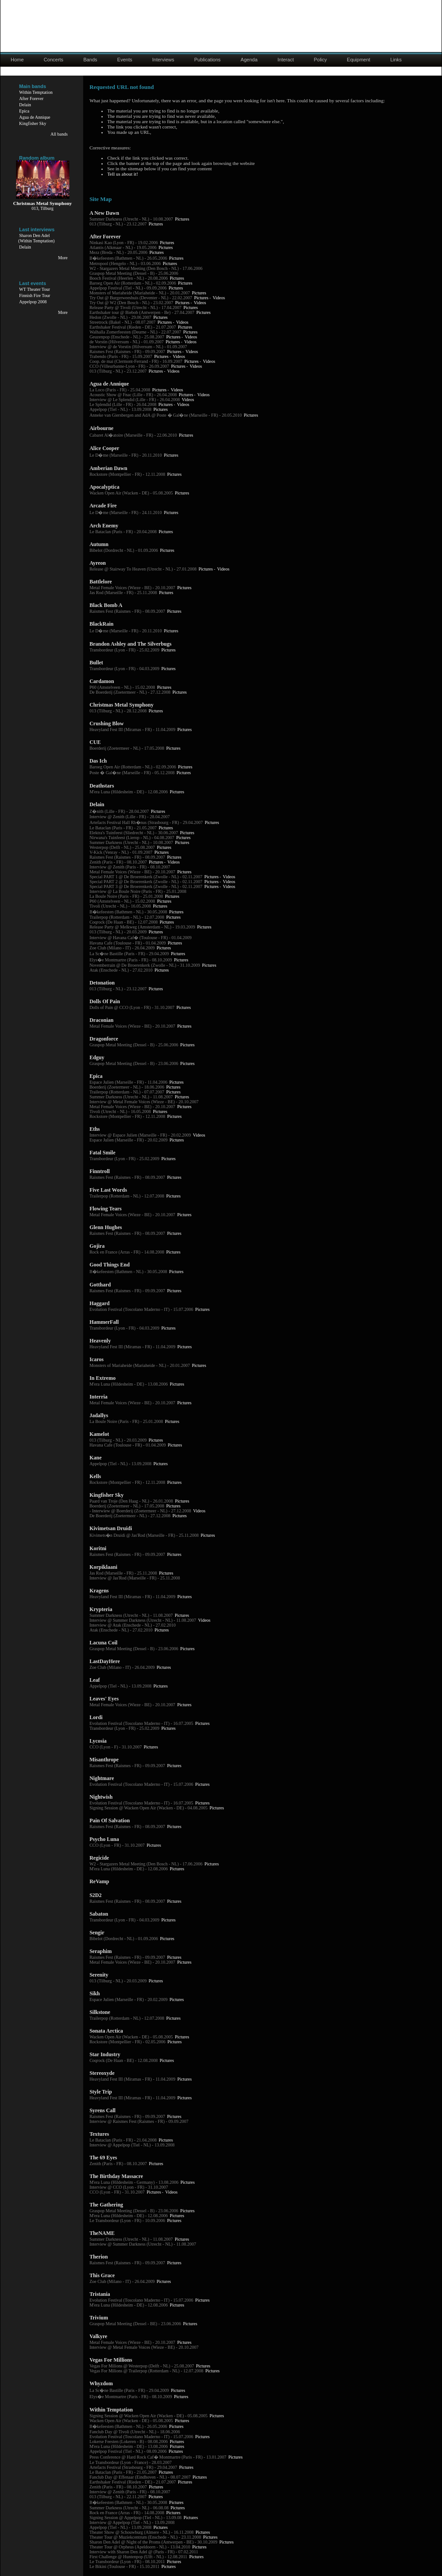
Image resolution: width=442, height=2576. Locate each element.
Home (17, 59)
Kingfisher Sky (32, 123)
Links (396, 59)
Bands (90, 59)
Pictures (182, 219)
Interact (285, 59)
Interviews (163, 59)
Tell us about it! (122, 174)
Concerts (53, 59)
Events (125, 59)
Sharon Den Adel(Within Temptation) (36, 238)
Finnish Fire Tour (34, 295)
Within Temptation (35, 92)
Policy (320, 59)
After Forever (31, 98)
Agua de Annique (34, 117)
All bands (59, 134)
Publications (207, 59)
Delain (25, 104)
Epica (24, 111)
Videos (219, 297)
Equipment (358, 59)
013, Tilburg (42, 208)
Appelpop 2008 (33, 301)
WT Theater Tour (34, 289)
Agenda (249, 59)
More (63, 257)
